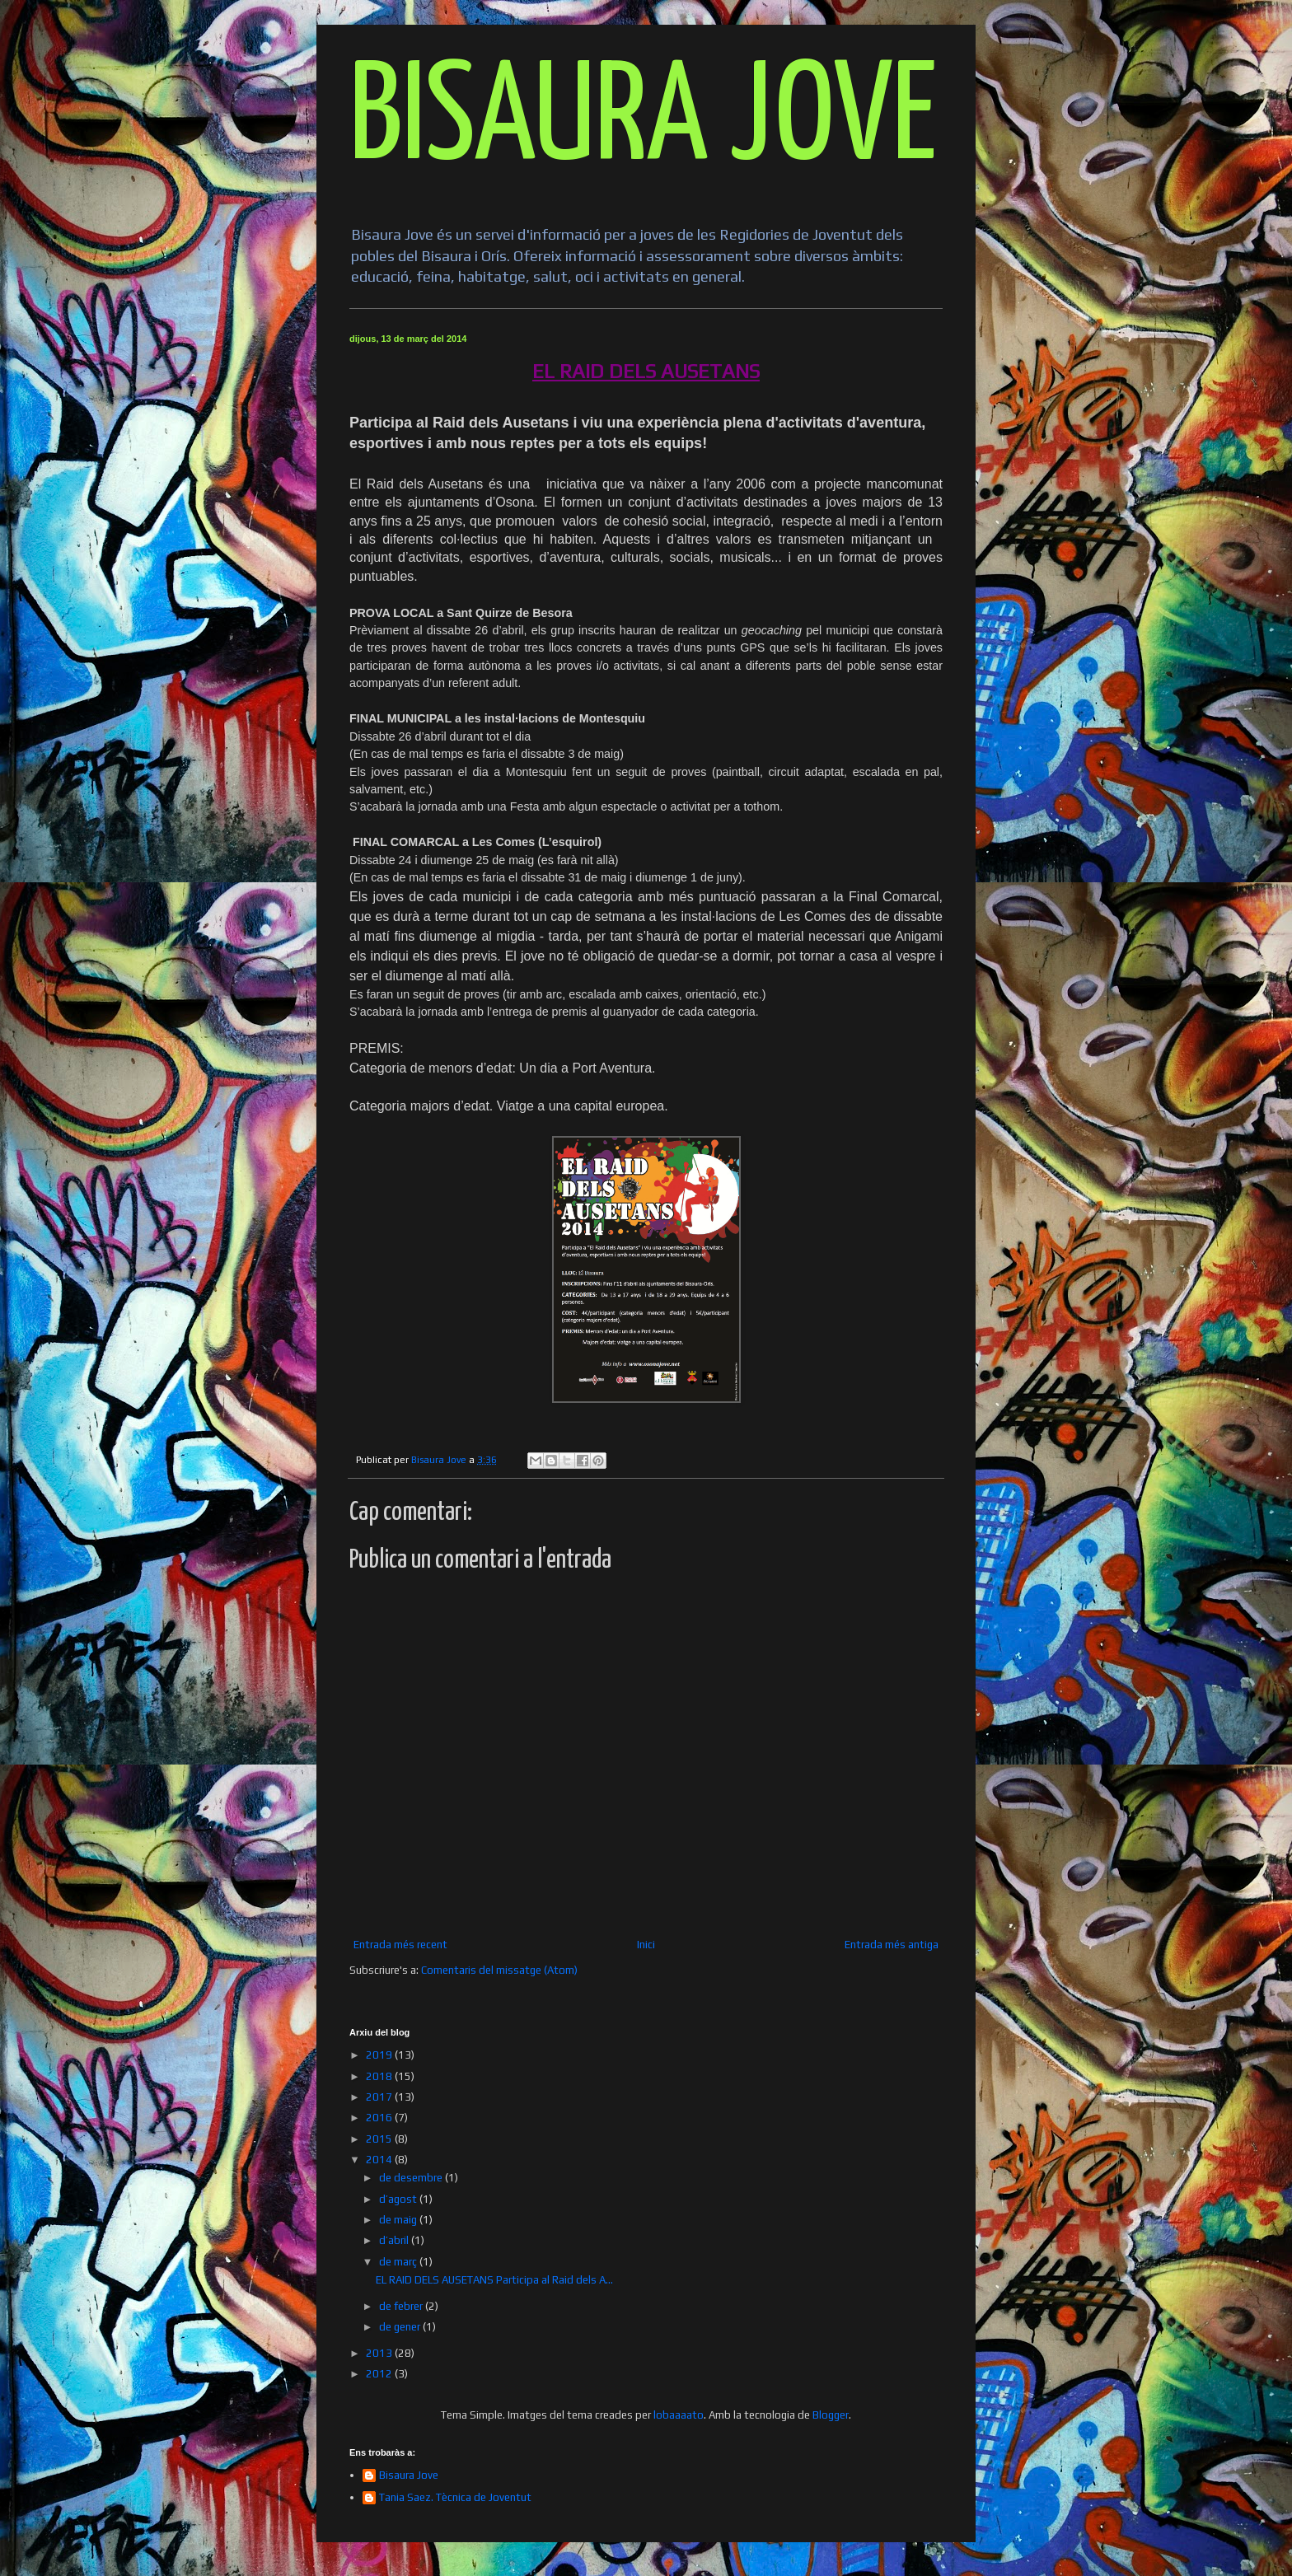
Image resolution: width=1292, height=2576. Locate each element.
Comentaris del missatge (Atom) (499, 1970)
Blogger (830, 2415)
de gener (401, 2327)
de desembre (412, 2178)
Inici (646, 1944)
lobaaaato (678, 2415)
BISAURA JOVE (643, 120)
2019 (380, 2055)
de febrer (402, 2306)
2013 (380, 2353)
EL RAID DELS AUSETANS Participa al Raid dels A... (494, 2280)
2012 (380, 2374)
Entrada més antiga (892, 1944)
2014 (380, 2159)
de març (399, 2262)
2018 (380, 2076)
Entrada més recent (400, 1944)
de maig (399, 2220)
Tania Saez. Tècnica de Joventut (455, 2497)
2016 (380, 2117)
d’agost (399, 2199)
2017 (380, 2097)
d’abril (395, 2240)
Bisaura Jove (408, 2475)
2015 (380, 2139)
